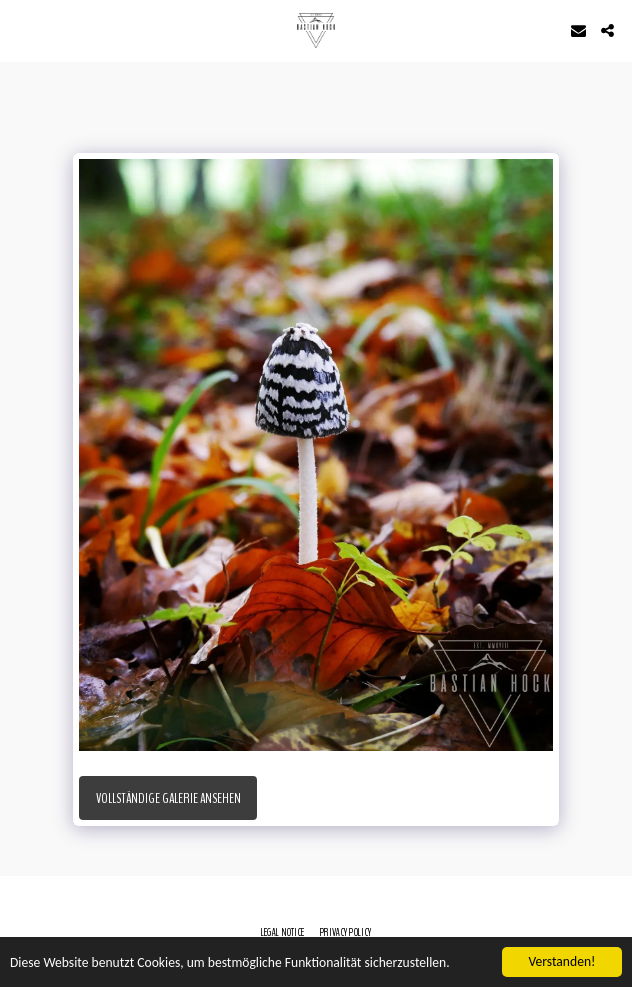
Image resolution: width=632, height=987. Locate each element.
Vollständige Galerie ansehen (168, 798)
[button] (22, 29)
